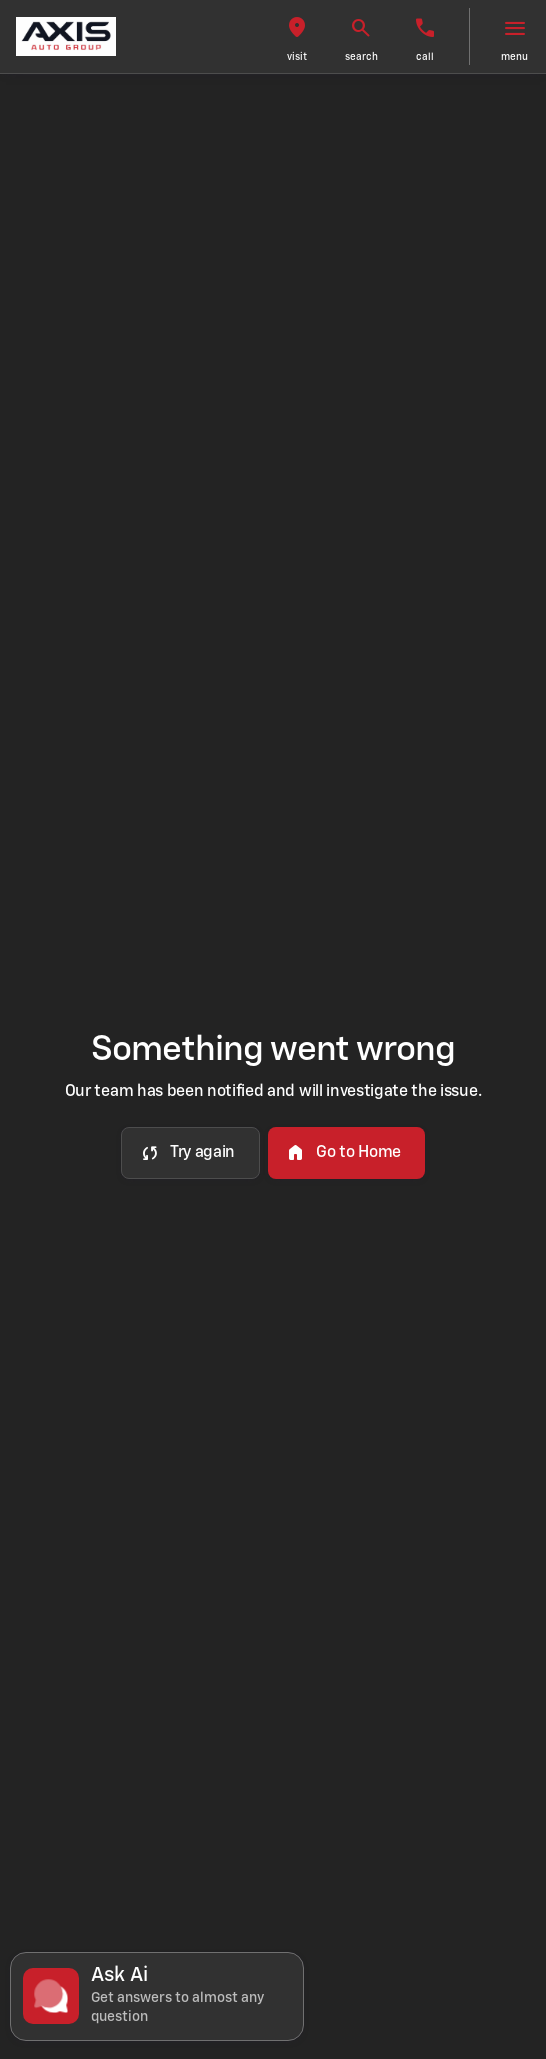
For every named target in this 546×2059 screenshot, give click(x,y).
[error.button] (190, 1153)
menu (514, 57)
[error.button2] (346, 1153)
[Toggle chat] (157, 1996)
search (361, 57)
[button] (297, 36)
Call (425, 57)
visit (297, 57)
